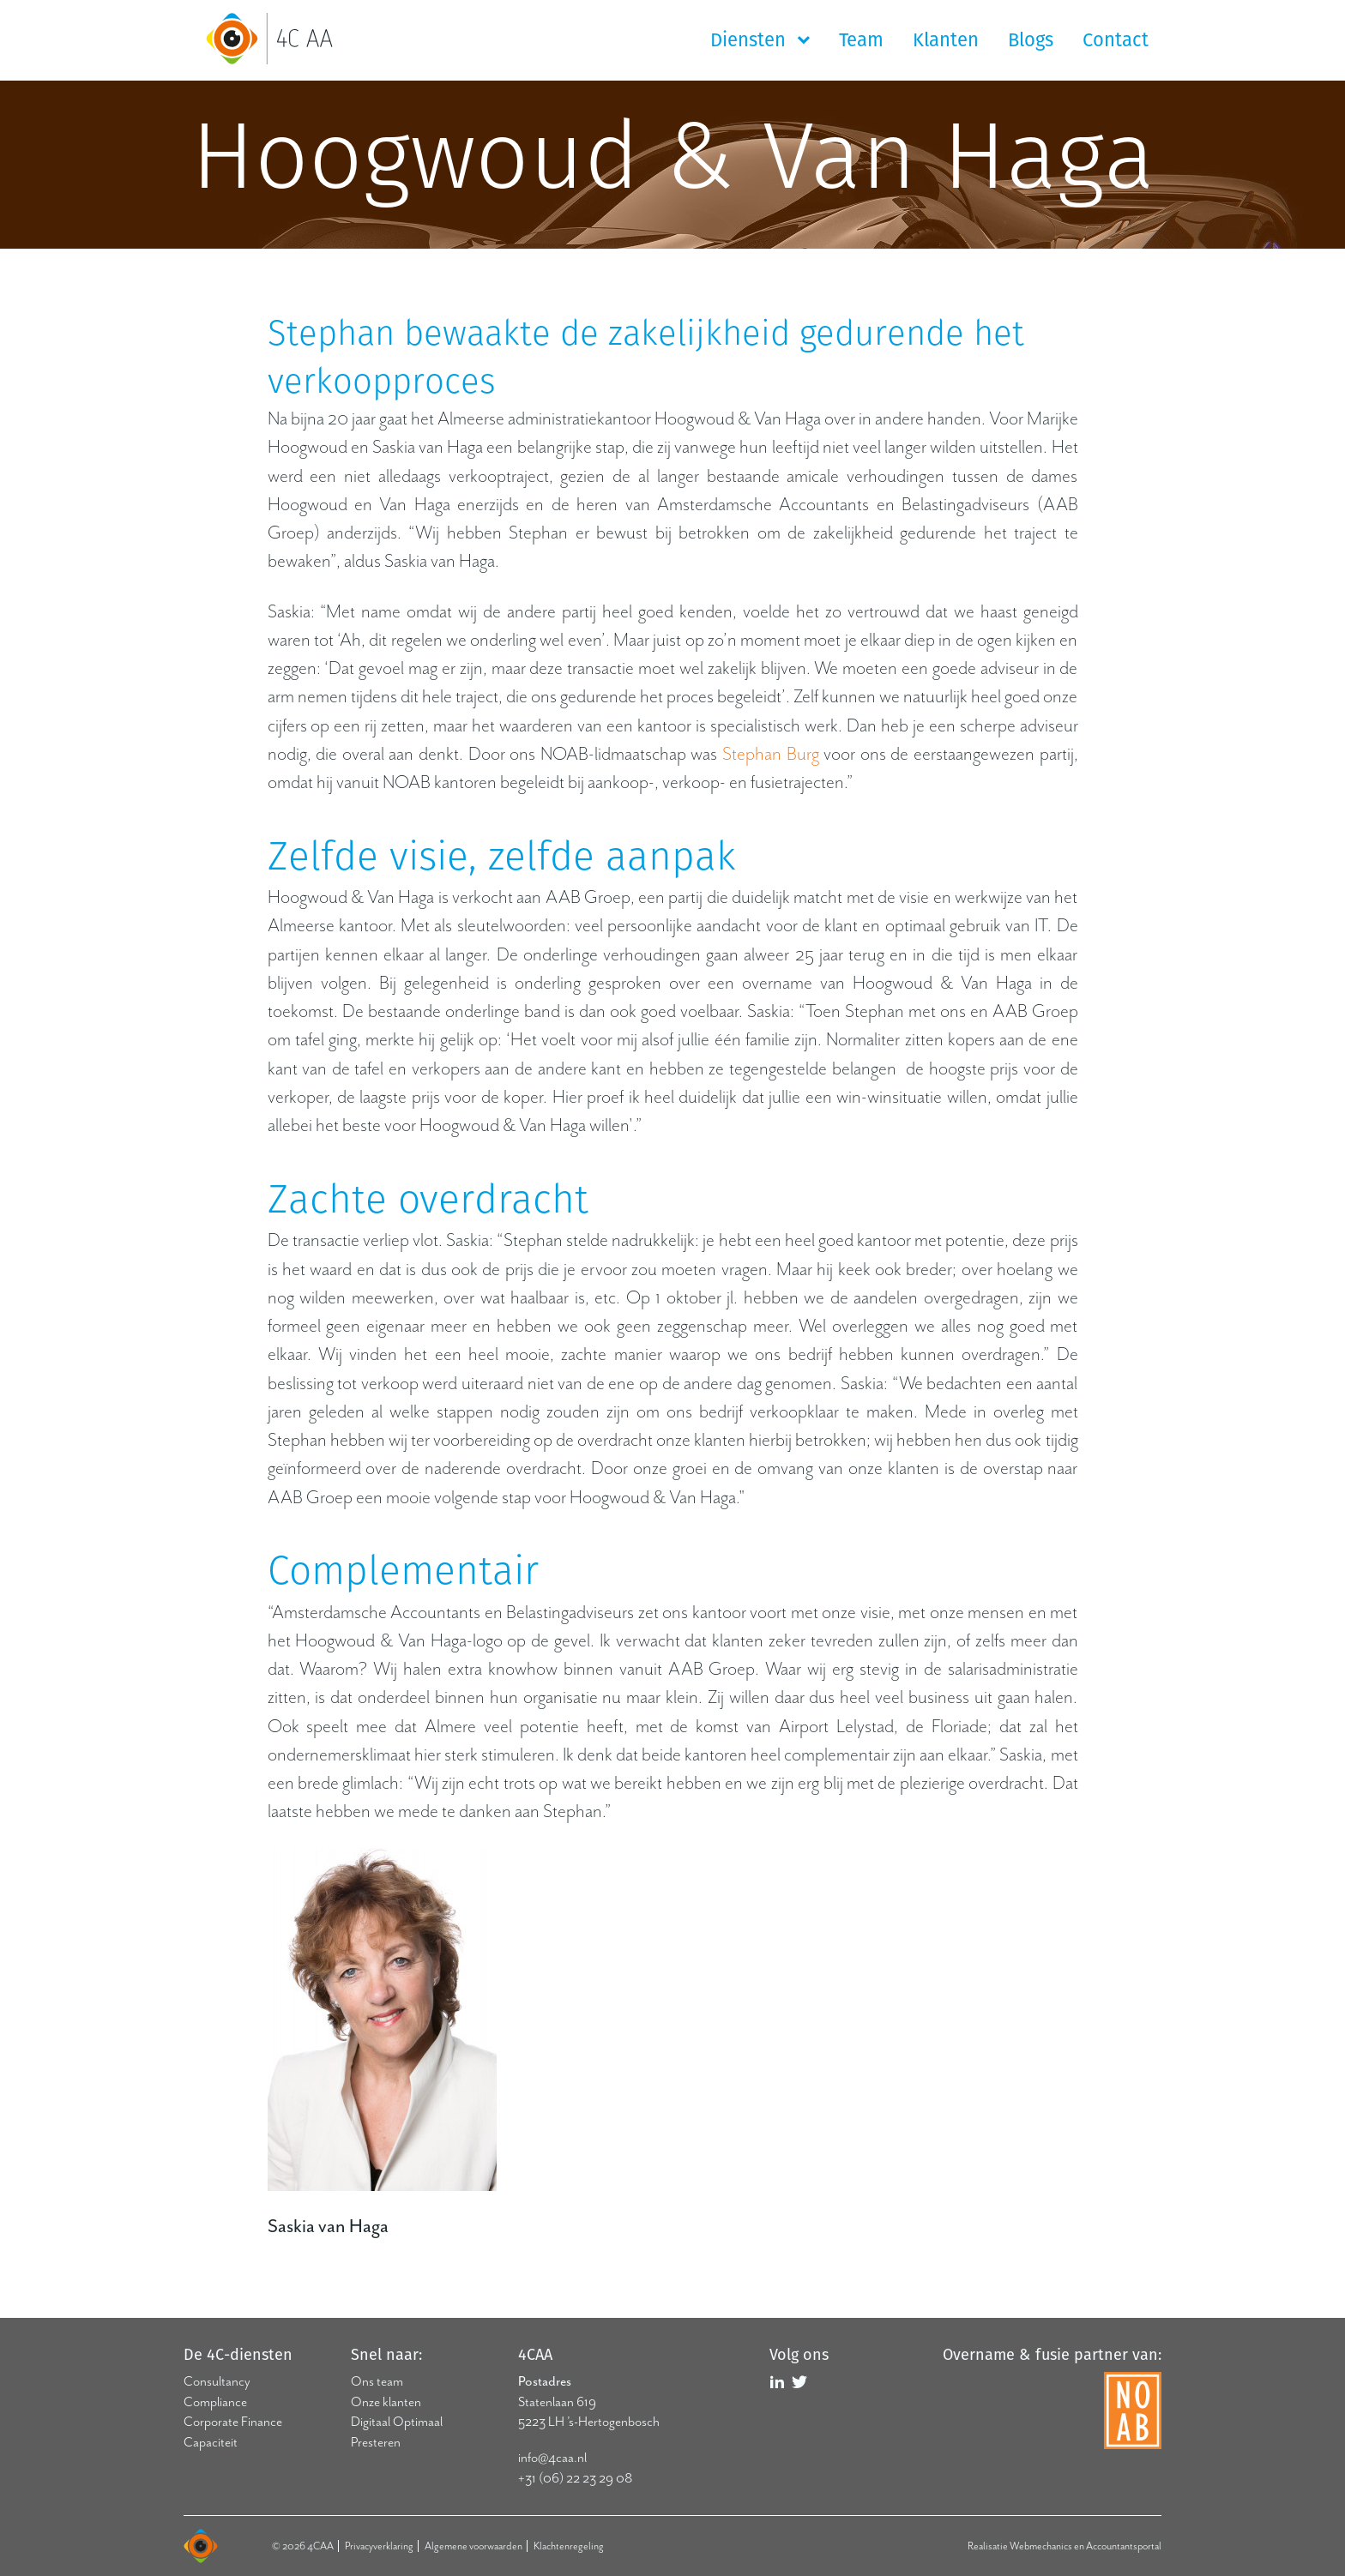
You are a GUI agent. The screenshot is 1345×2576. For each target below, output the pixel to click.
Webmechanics (1041, 2546)
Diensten (750, 40)
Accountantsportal (1123, 2546)
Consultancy (217, 2381)
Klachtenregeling (569, 2546)
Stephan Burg (770, 754)
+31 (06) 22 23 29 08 (575, 2478)
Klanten (946, 40)
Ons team (377, 2381)
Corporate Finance (233, 2421)
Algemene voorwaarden (473, 2546)
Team (861, 40)
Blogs (1030, 40)
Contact (1116, 40)
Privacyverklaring (379, 2546)
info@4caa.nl (552, 2457)
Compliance (215, 2401)
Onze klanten (386, 2401)
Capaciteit (211, 2442)
